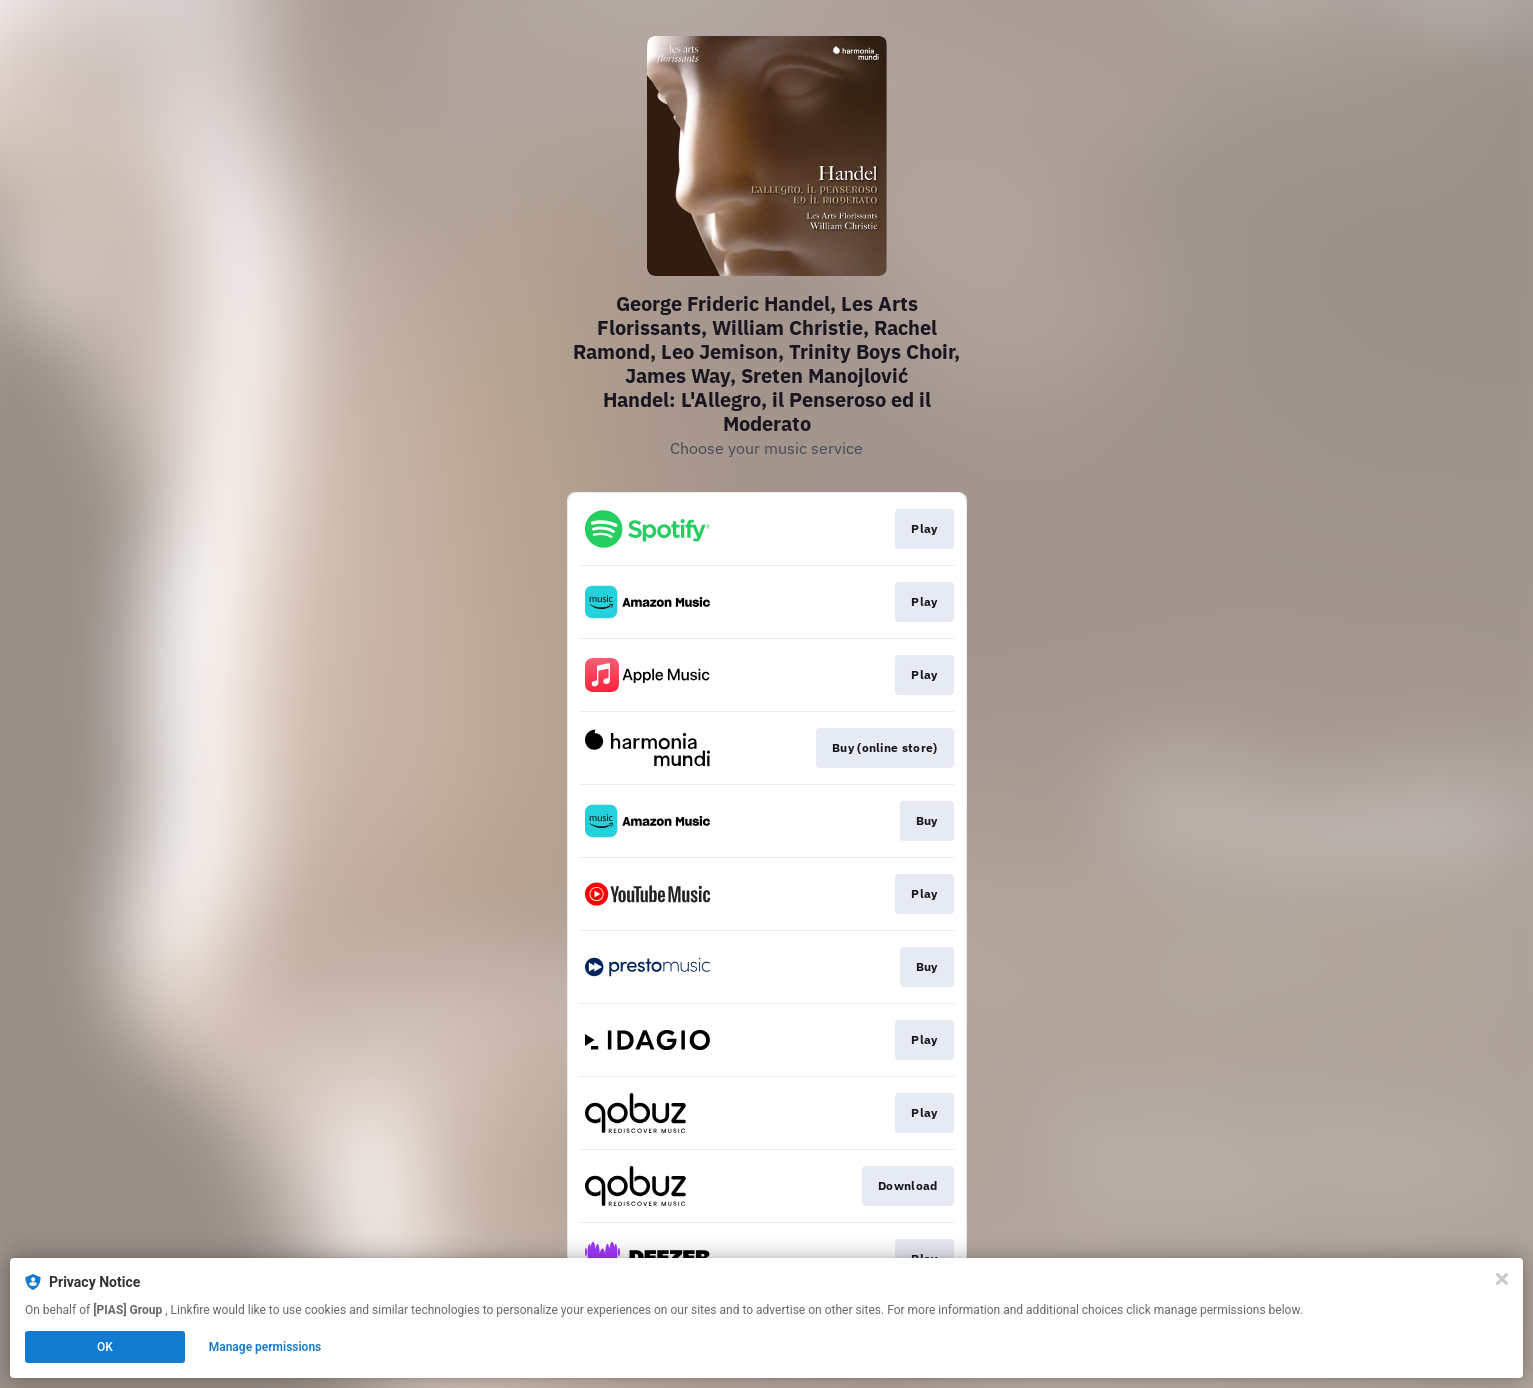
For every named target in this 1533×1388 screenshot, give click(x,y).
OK (105, 1347)
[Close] (1502, 1279)
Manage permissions (265, 1347)
